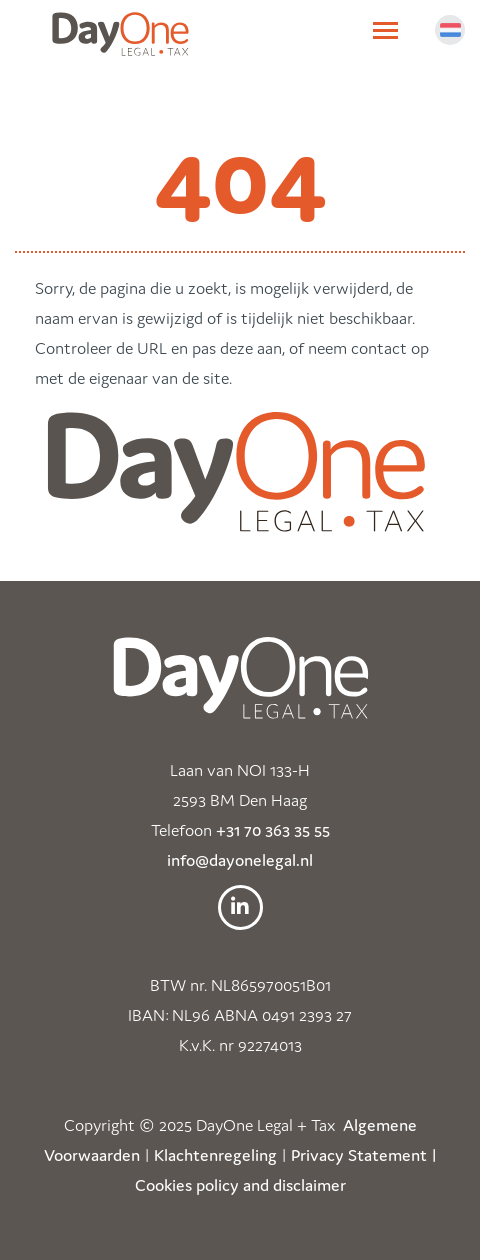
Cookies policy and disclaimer (240, 1185)
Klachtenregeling (215, 1155)
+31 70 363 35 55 (273, 830)
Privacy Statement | (364, 1155)
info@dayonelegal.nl (240, 860)
